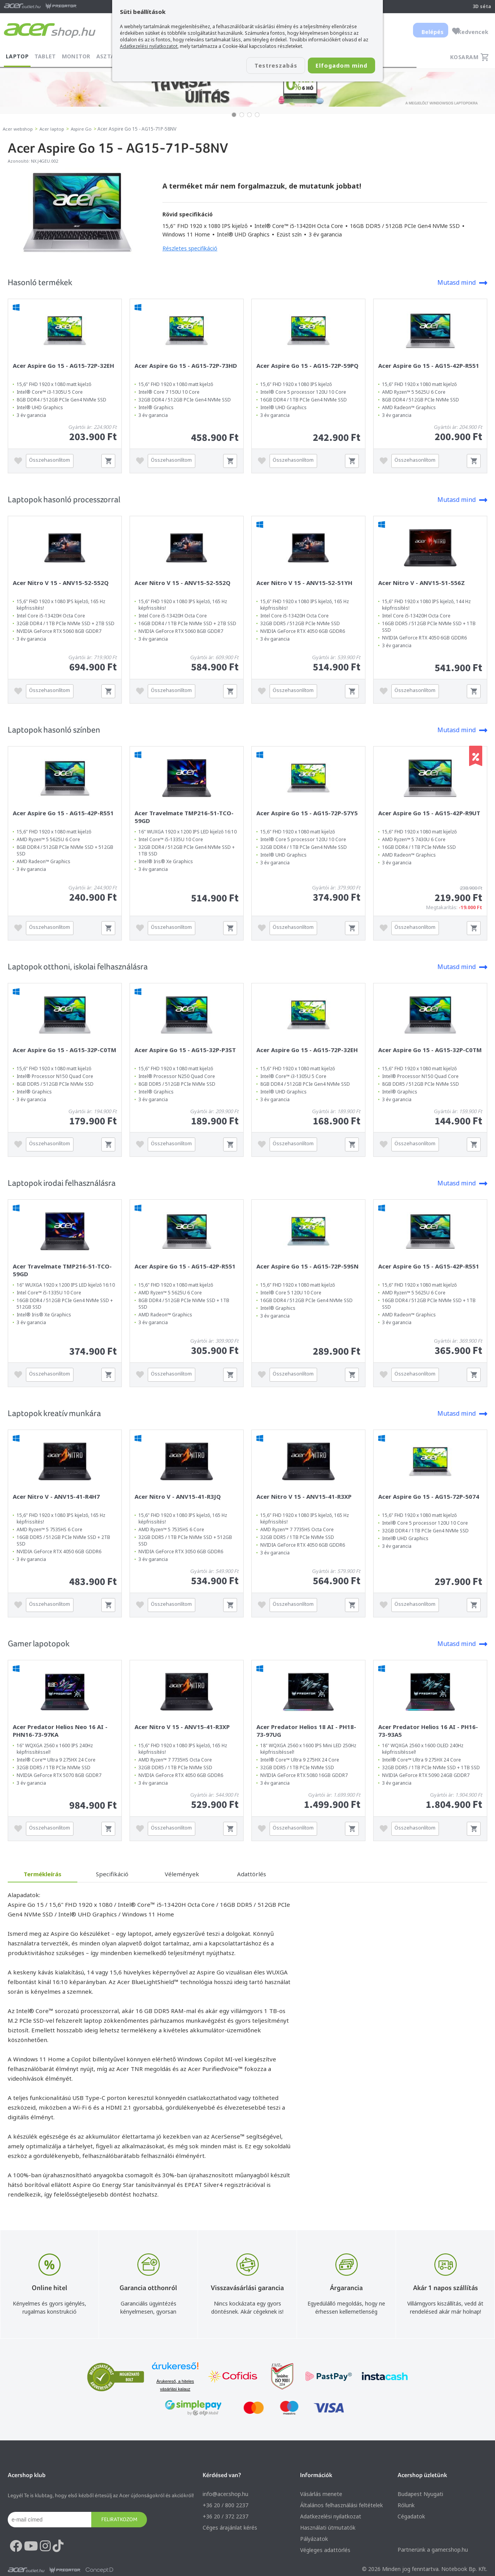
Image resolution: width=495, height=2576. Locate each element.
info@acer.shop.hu (225, 2494)
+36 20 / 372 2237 (225, 2516)
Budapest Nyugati (420, 2494)
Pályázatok (314, 2538)
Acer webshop (19, 129)
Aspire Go (85, 129)
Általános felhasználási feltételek (341, 2505)
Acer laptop (54, 129)
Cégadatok (411, 2516)
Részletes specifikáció (189, 248)
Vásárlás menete (321, 2494)
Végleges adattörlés (325, 2550)
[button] (234, 115)
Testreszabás (262, 66)
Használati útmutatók (327, 2527)
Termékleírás (42, 1874)
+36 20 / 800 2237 (225, 2505)
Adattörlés (251, 1874)
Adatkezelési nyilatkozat (330, 2516)
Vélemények (182, 1874)
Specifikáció (112, 1874)
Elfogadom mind (337, 66)
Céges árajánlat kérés (230, 2527)
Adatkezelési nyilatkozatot (149, 46)
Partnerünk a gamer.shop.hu (433, 2549)
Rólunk (406, 2505)
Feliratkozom (119, 2519)
